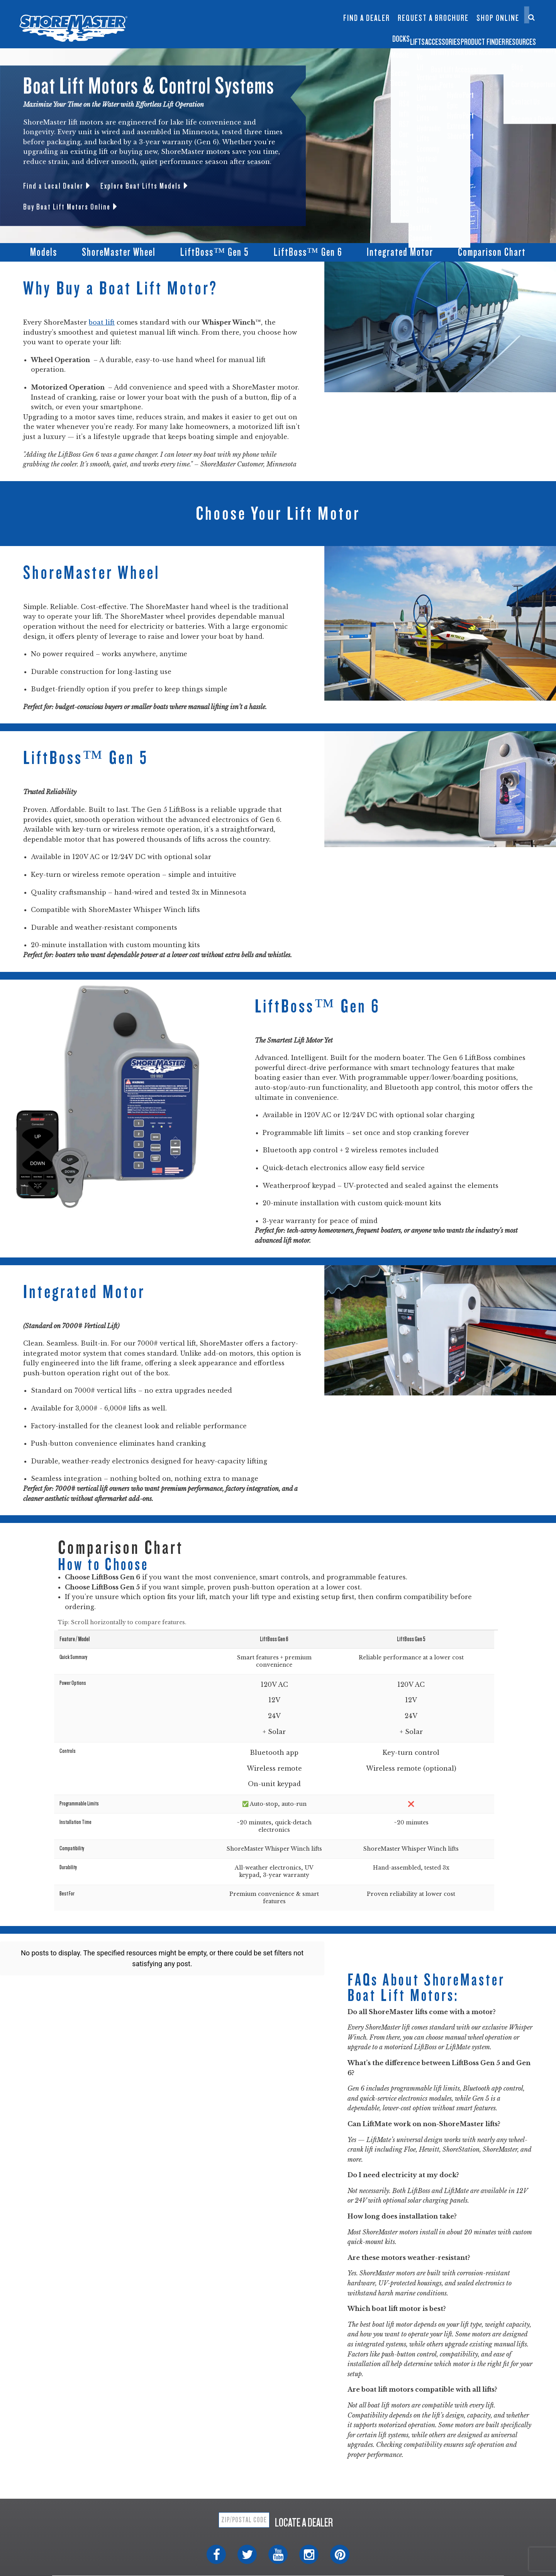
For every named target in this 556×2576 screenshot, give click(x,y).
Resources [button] (514, 36)
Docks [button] (271, 36)
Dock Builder (295, 22)
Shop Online (497, 18)
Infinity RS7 (204, 14)
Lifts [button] (312, 36)
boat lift (102, 322)
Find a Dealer (366, 18)
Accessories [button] (366, 36)
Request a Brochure (433, 18)
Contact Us (495, 11)
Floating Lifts (249, 6)
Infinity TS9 (204, 26)
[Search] (531, 17)
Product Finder (442, 36)
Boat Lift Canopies (250, 26)
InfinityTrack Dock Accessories (366, 11)
